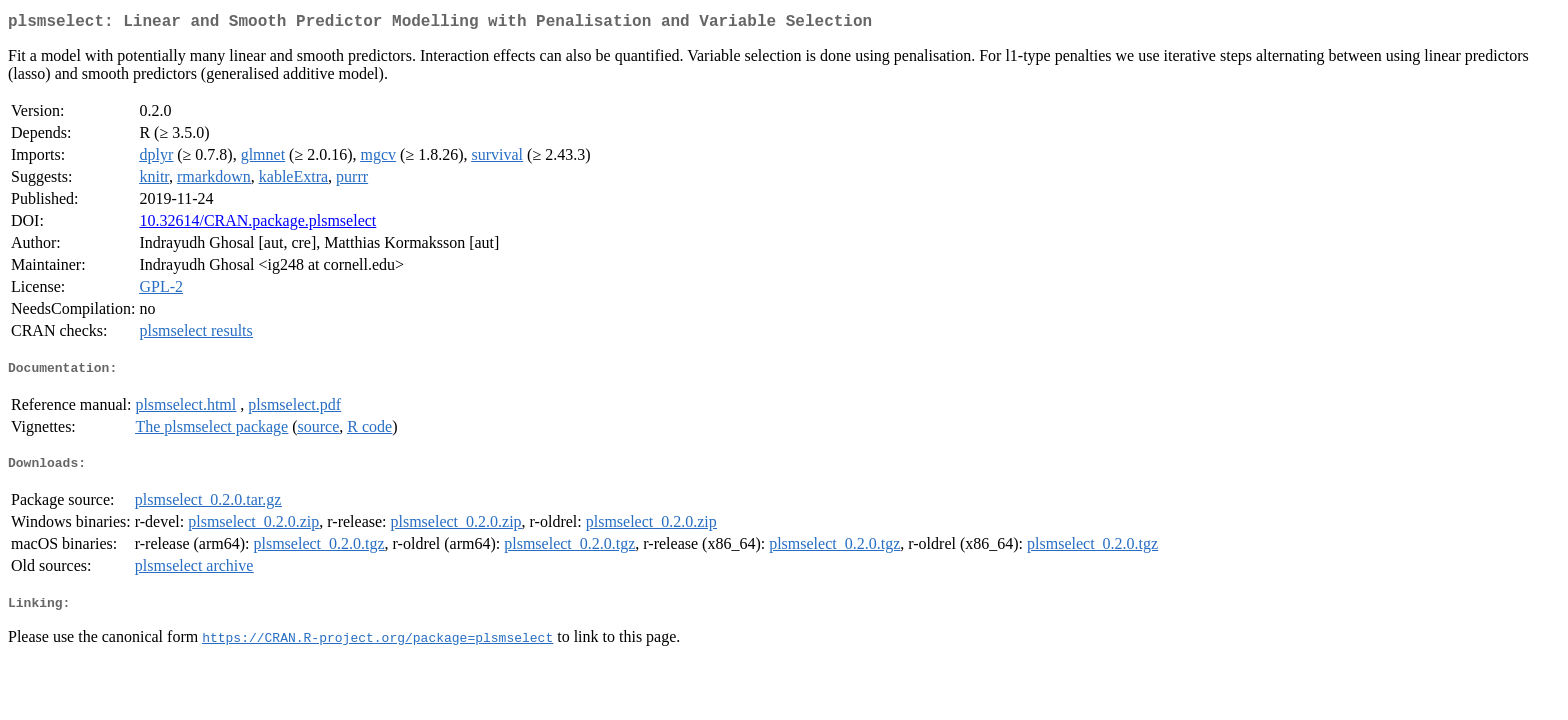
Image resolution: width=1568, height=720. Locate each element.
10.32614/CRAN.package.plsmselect (257, 224)
